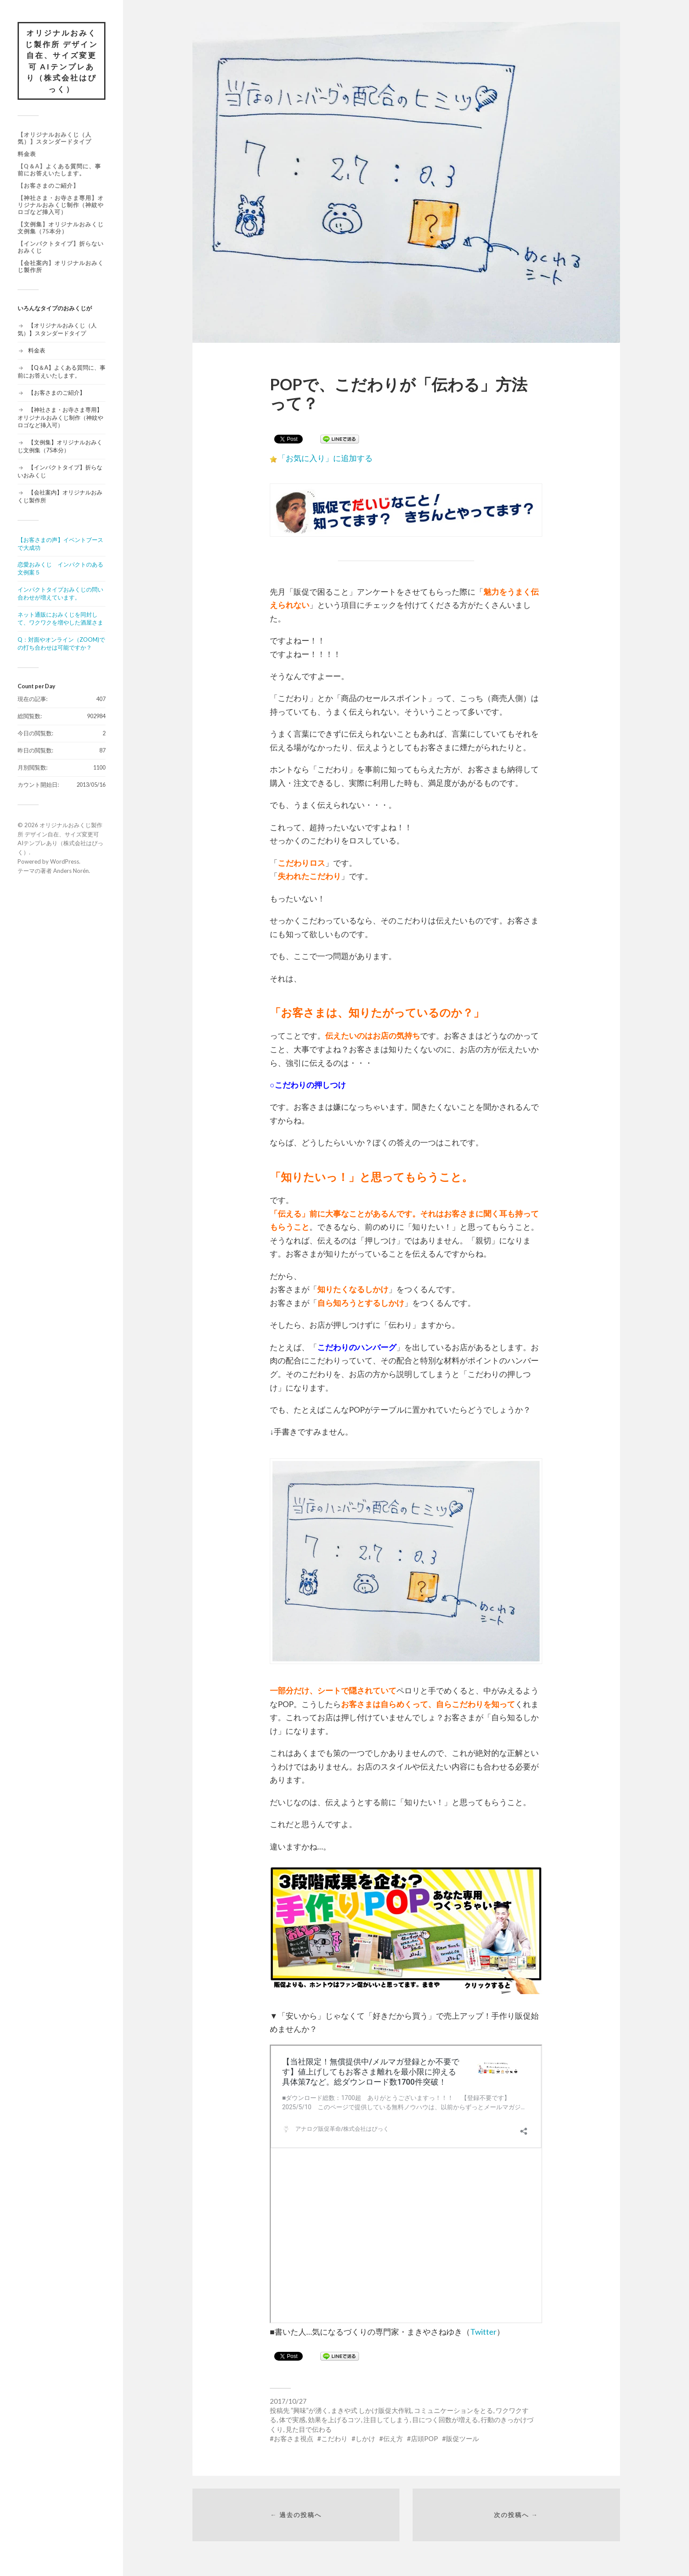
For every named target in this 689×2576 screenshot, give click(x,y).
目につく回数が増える (445, 2419)
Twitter (483, 2331)
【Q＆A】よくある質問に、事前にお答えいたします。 (59, 170)
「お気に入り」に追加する (325, 458)
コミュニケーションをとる (453, 2410)
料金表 (27, 153)
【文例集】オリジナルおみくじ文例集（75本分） (61, 228)
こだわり (334, 2438)
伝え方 (393, 2438)
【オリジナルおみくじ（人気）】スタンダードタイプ (54, 138)
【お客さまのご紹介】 (48, 185)
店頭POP (424, 2438)
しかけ (365, 2438)
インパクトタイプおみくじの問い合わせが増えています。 (60, 593)
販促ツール (462, 2438)
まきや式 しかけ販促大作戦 (371, 2410)
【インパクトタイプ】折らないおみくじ (61, 247)
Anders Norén (71, 870)
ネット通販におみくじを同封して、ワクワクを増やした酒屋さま (60, 618)
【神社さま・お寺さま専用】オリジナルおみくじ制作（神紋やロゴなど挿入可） (61, 204)
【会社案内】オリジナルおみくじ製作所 (61, 266)
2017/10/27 (288, 2401)
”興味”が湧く (309, 2410)
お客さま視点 (293, 2438)
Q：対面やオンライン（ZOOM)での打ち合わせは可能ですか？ (61, 643)
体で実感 (292, 2419)
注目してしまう (386, 2419)
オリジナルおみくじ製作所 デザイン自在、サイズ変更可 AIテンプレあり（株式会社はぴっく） (61, 61)
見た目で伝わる (309, 2429)
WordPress (64, 861)
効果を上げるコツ (334, 2419)
